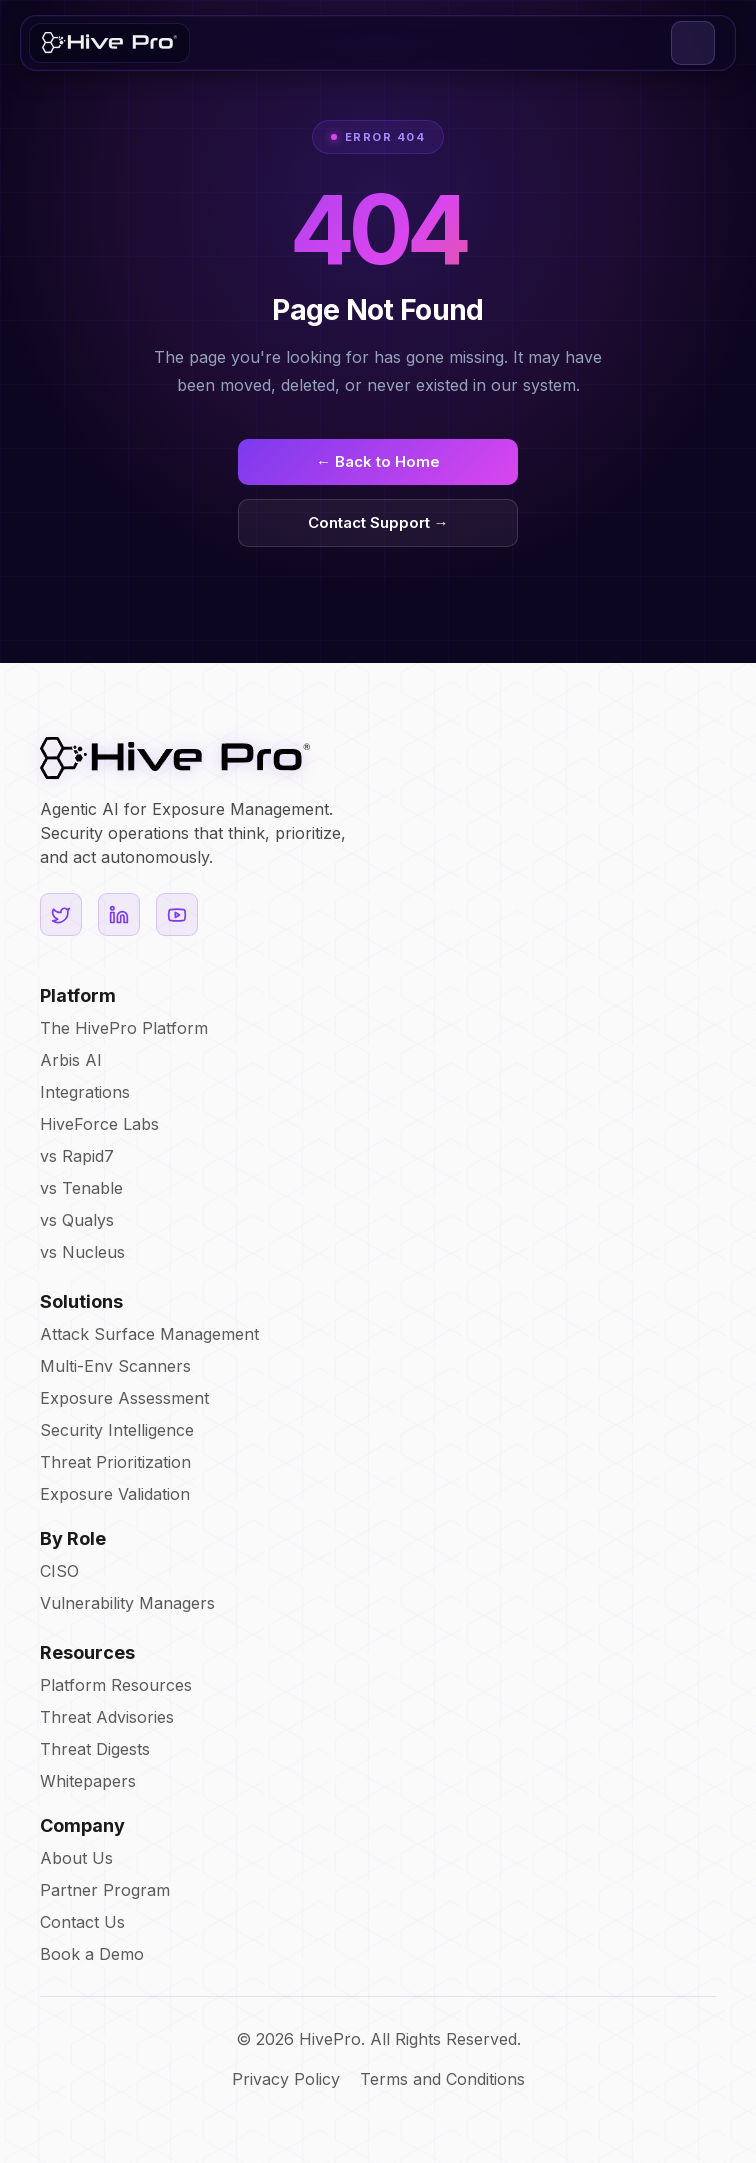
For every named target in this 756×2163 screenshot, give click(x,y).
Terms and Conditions (442, 2079)
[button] (693, 43)
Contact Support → (378, 522)
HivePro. (332, 2039)
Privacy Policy (286, 2079)
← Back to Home (378, 461)
